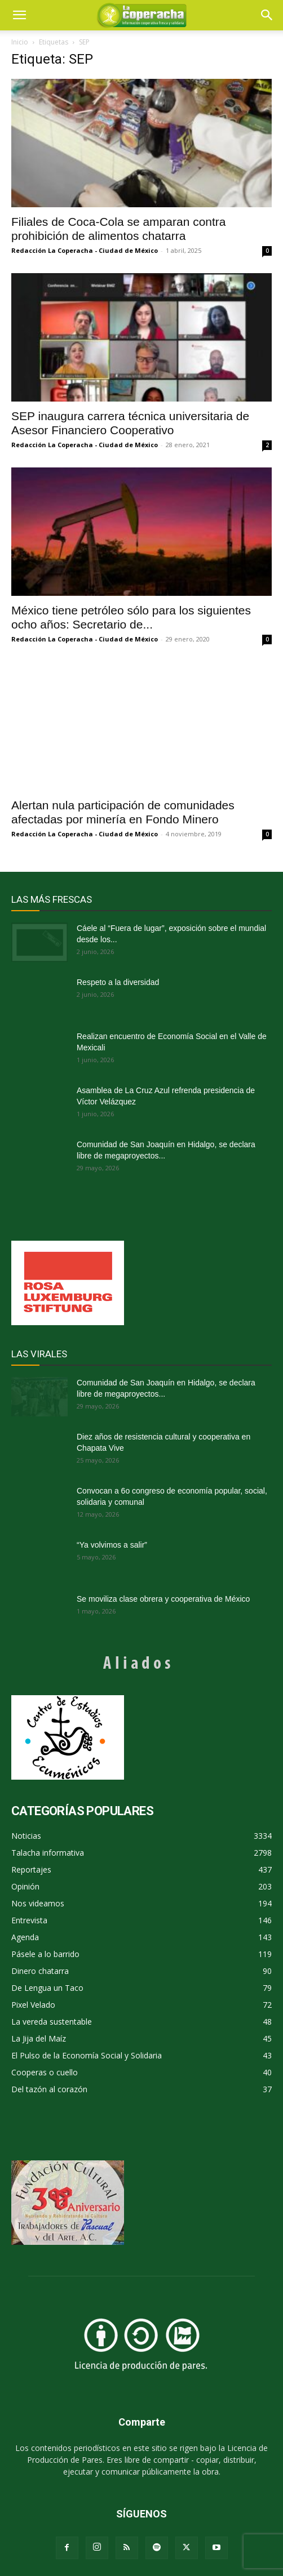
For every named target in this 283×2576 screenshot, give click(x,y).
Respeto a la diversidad (118, 982)
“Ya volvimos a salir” (112, 1544)
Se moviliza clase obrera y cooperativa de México (163, 1598)
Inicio (19, 42)
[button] (267, 15)
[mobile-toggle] (19, 15)
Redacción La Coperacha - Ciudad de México (84, 250)
